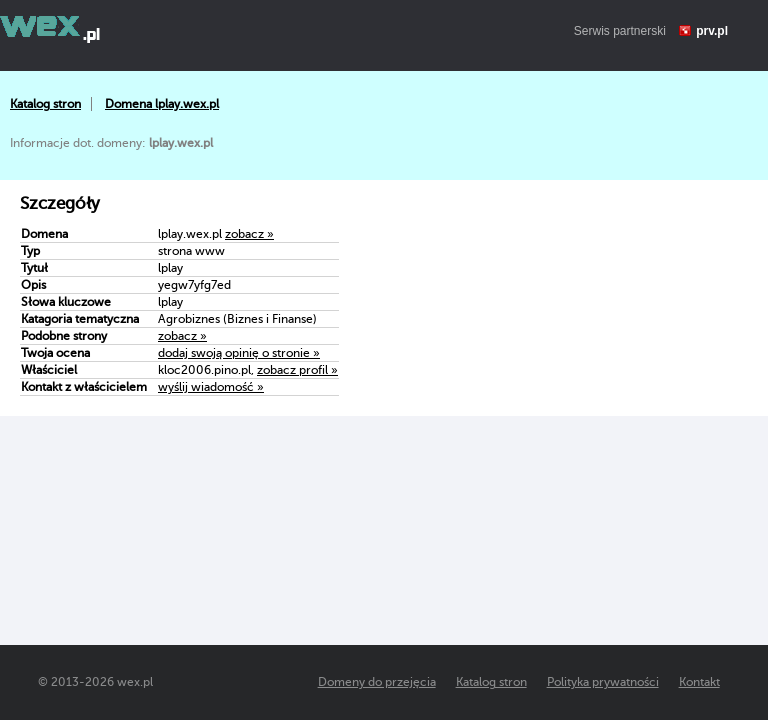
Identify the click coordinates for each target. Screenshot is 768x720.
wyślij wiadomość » (211, 387)
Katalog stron (45, 104)
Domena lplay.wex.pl (162, 104)
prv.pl (712, 31)
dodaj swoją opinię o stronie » (239, 353)
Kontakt (699, 682)
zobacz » (249, 234)
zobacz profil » (297, 370)
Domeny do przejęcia (377, 682)
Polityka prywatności (603, 682)
